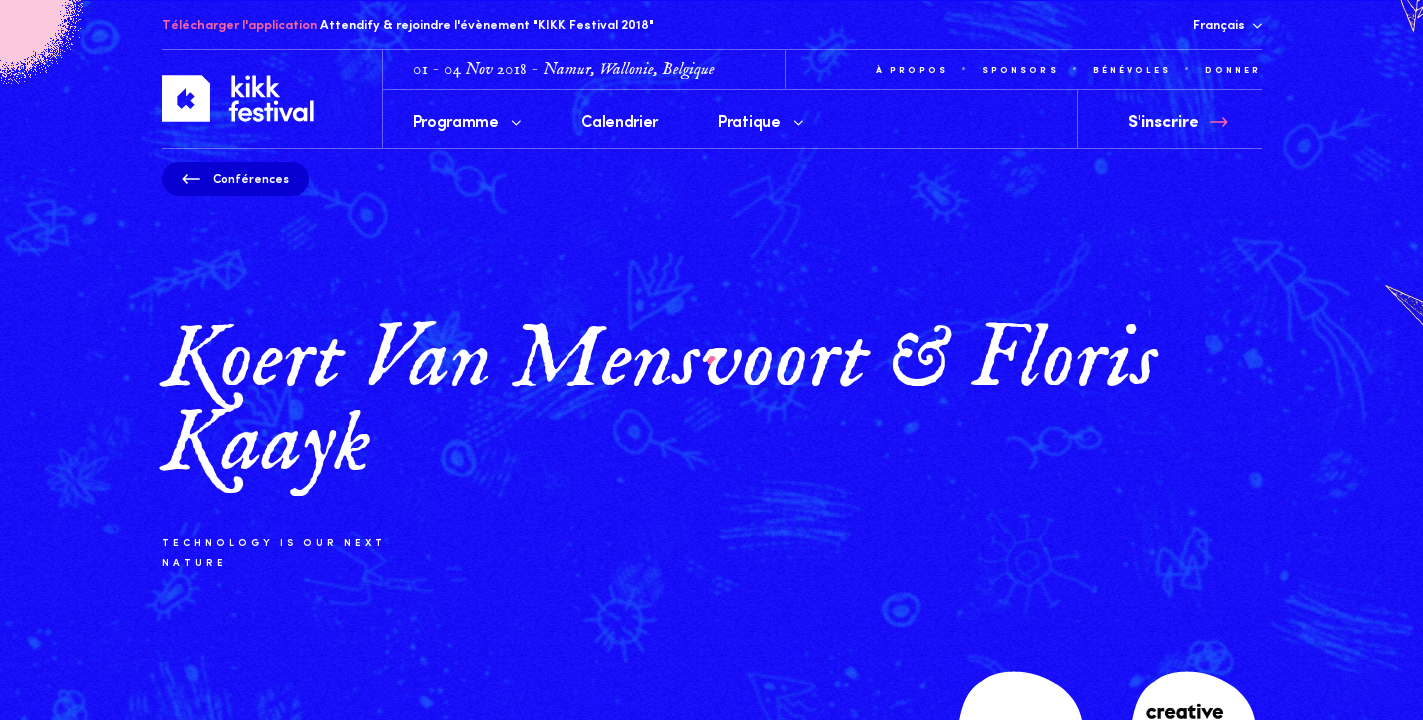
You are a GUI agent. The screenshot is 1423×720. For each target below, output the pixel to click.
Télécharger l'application (239, 24)
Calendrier (619, 120)
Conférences (235, 178)
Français (1227, 24)
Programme (467, 120)
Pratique (760, 120)
